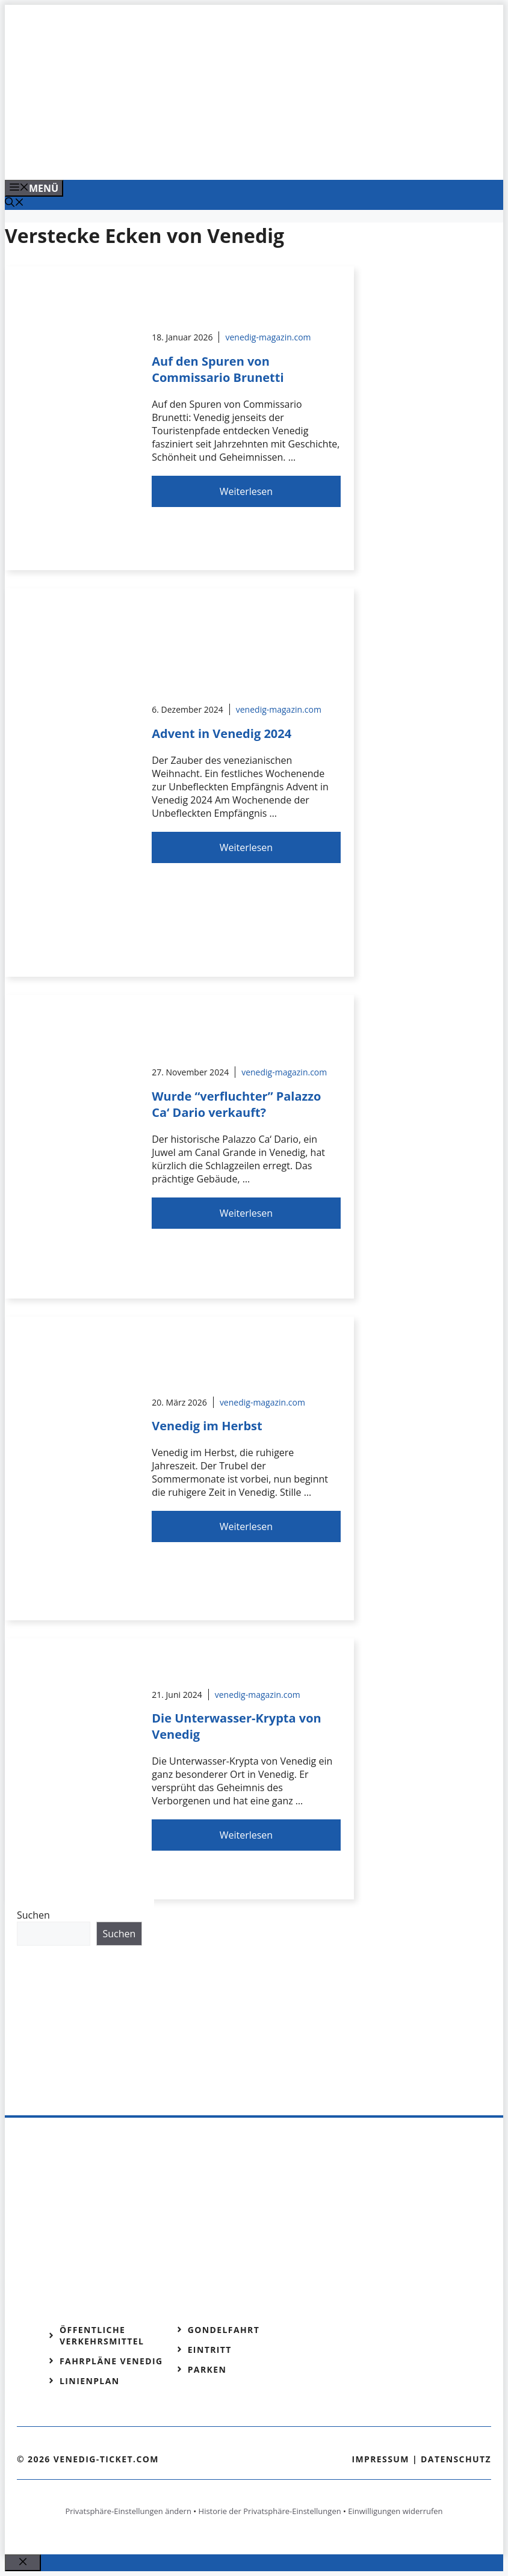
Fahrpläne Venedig (111, 2361)
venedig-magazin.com (268, 337)
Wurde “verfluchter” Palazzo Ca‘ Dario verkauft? (236, 1104)
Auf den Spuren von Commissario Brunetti (217, 369)
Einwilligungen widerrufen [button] (395, 2511)
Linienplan (90, 2381)
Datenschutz (456, 2459)
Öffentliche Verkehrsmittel (102, 2335)
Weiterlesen (246, 491)
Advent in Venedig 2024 (221, 733)
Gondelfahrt (224, 2329)
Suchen (33, 1915)
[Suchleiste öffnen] (14, 203)
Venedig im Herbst (207, 1426)
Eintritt (210, 2349)
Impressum (380, 2459)
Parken (207, 2369)
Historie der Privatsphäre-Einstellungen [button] (270, 2511)
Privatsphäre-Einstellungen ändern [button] (128, 2511)
